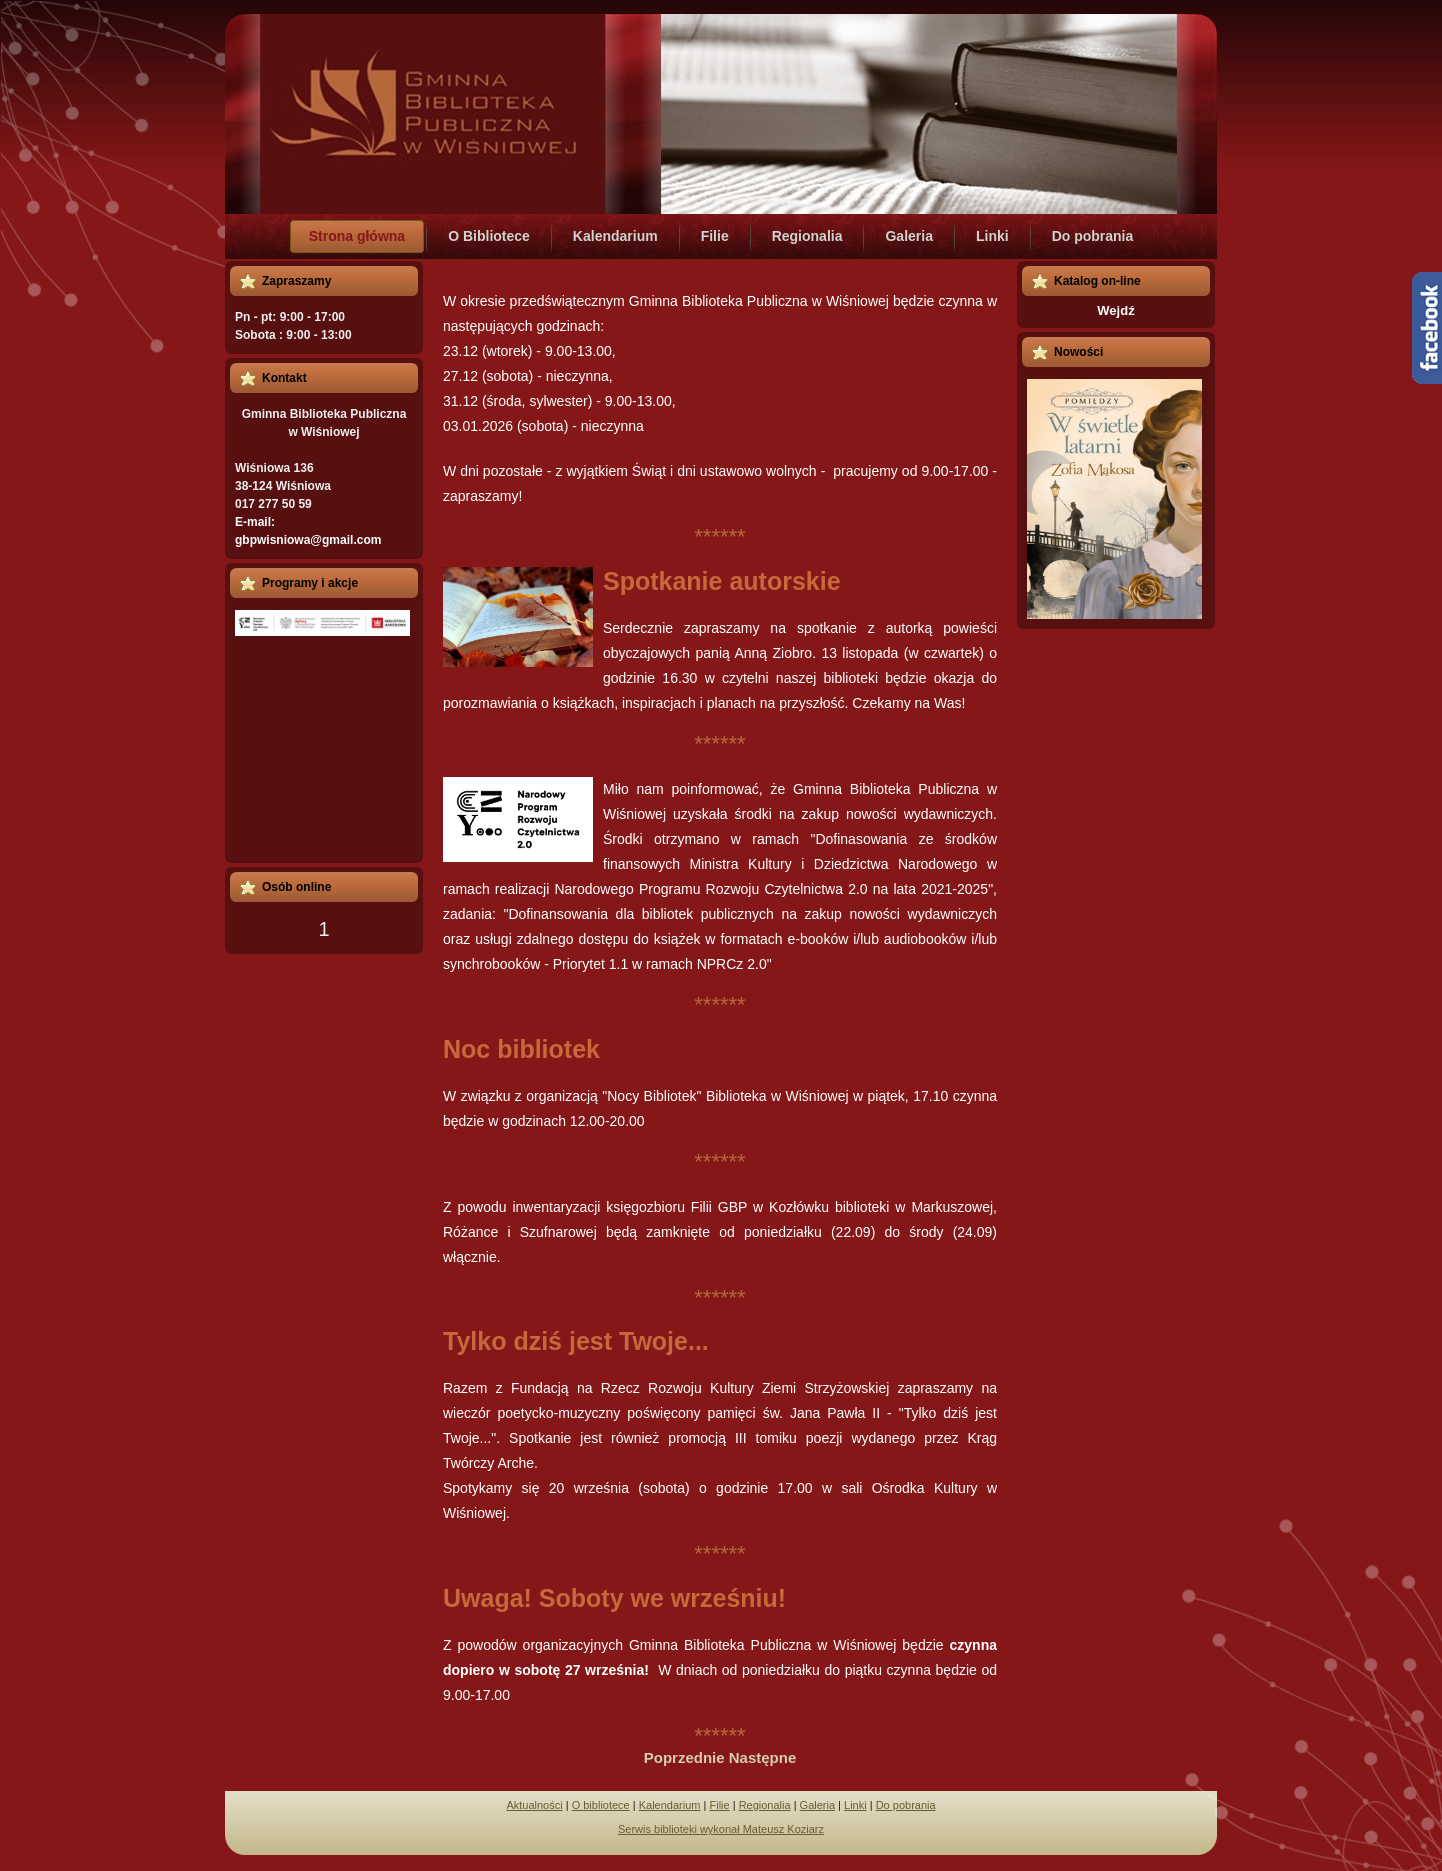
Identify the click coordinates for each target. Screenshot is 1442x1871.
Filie (719, 1805)
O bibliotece (601, 1805)
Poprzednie (686, 1757)
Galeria (817, 1805)
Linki (855, 1805)
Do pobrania (906, 1805)
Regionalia (765, 1805)
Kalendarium (670, 1805)
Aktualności (534, 1805)
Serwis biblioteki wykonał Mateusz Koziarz (721, 1829)
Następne (763, 1757)
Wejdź (1115, 310)
